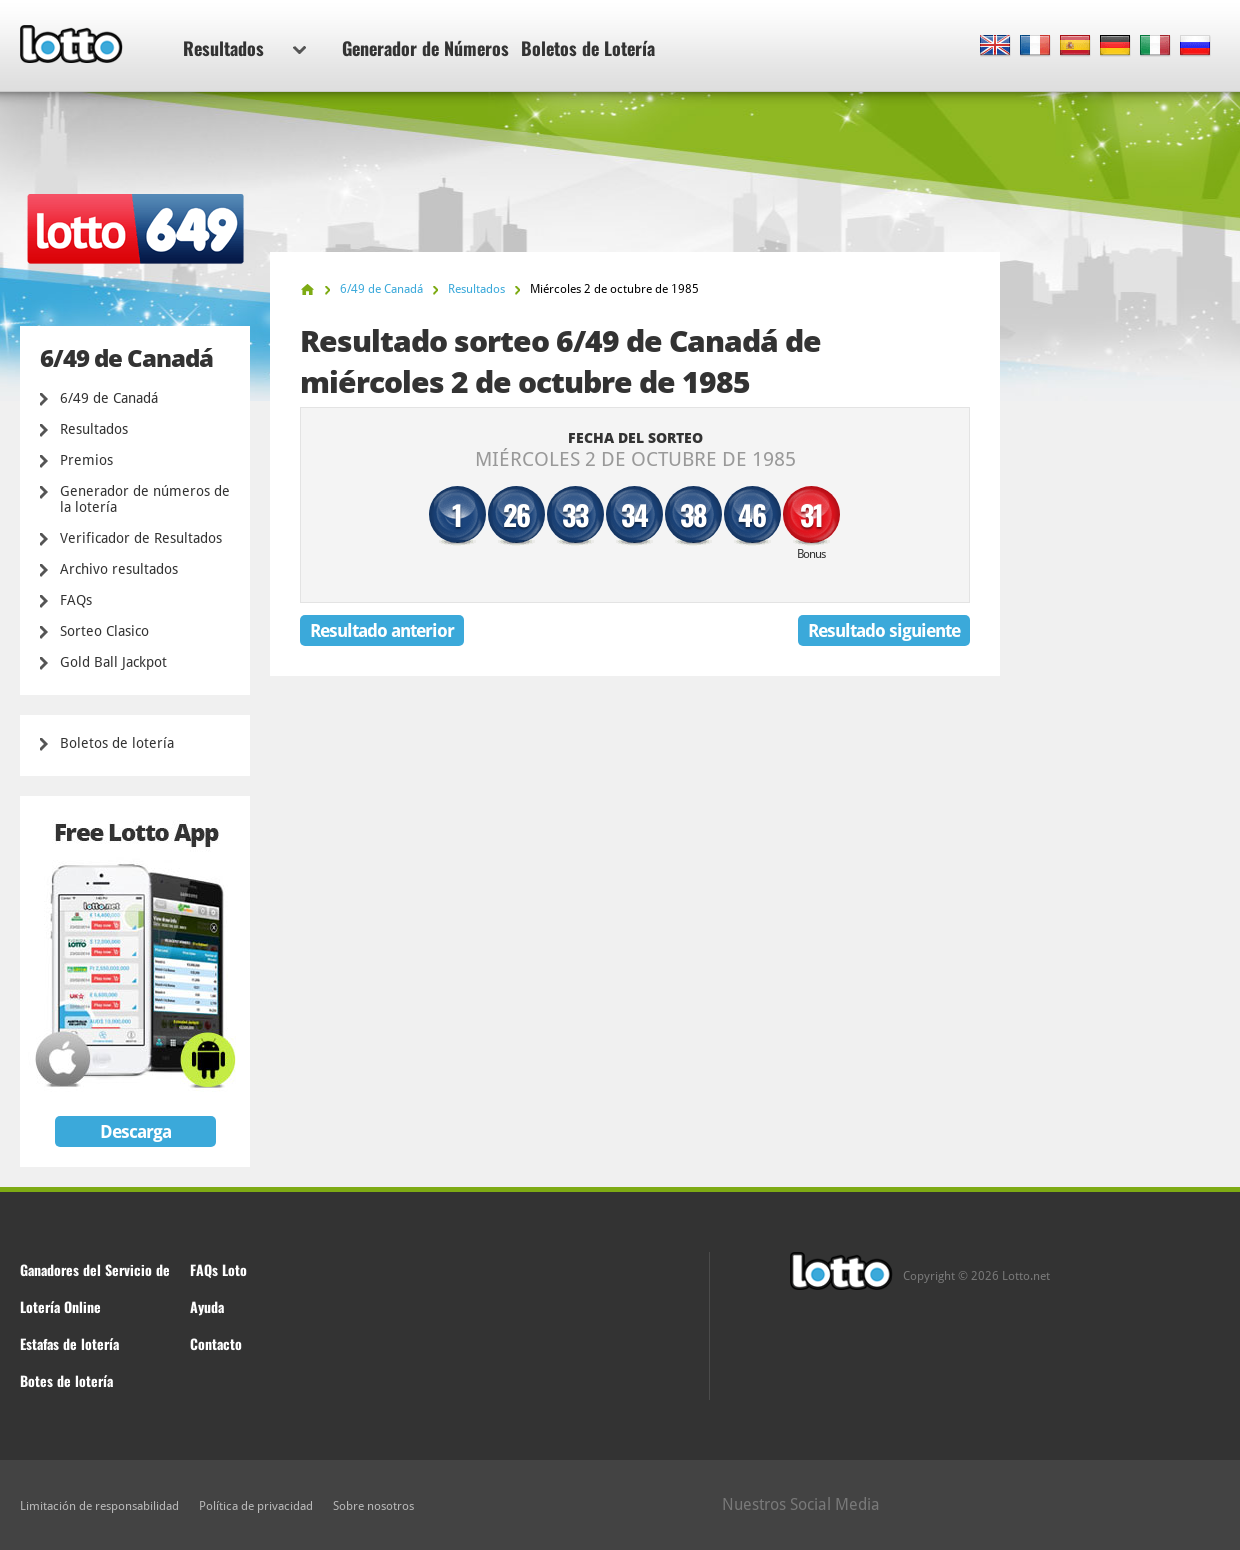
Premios (86, 460)
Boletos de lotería (117, 743)
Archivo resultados (119, 569)
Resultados (244, 48)
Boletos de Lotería (588, 48)
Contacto (216, 1343)
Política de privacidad (256, 1506)
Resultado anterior (382, 630)
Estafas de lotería (69, 1343)
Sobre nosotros (373, 1506)
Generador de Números (425, 48)
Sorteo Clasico (104, 631)
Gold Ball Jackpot (113, 662)
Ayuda (207, 1306)
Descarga (135, 1131)
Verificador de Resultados (141, 538)
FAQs (76, 600)
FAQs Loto (218, 1269)
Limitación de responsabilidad (99, 1506)
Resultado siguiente (884, 630)
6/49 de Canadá (109, 398)
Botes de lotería (66, 1380)
